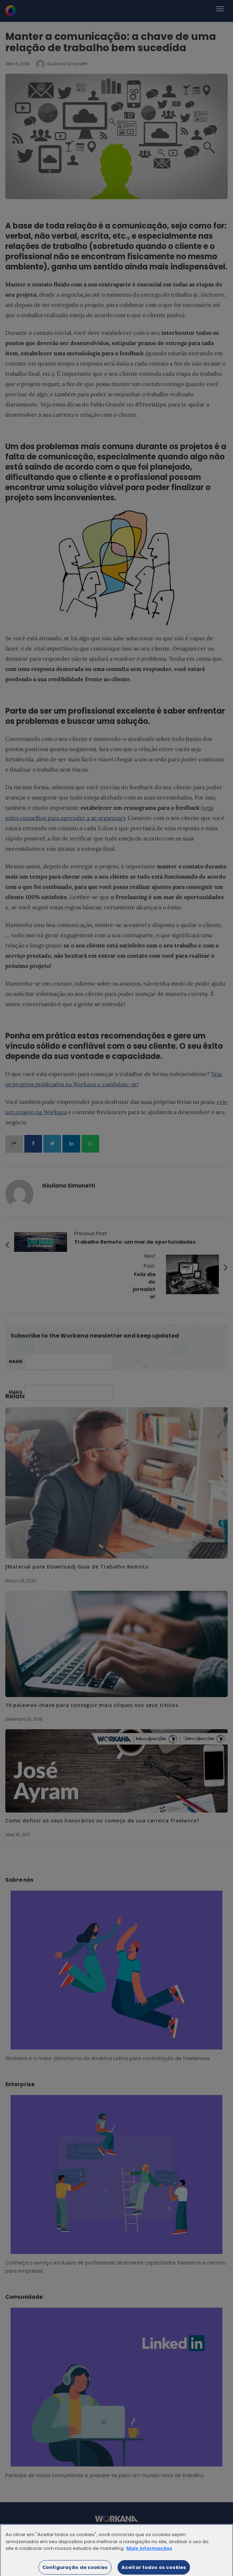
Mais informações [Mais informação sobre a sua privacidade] (149, 2551)
